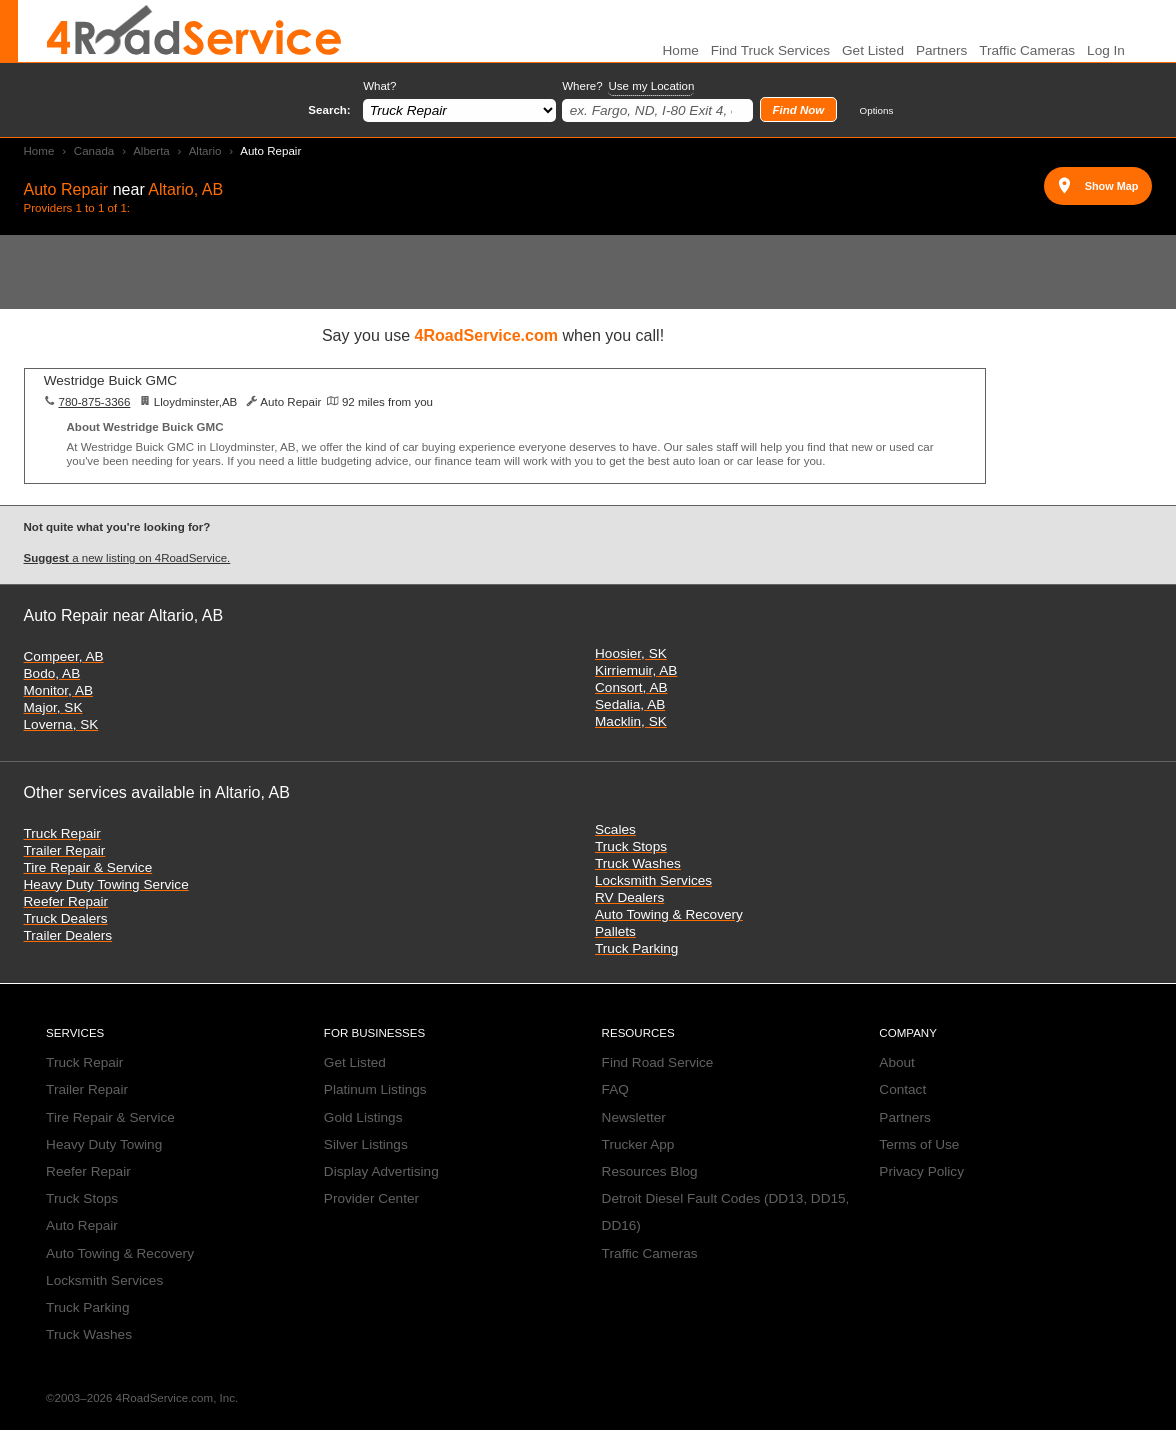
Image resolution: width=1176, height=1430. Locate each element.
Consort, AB (631, 687)
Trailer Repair (65, 850)
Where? (628, 86)
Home (39, 151)
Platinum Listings (375, 1089)
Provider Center (371, 1198)
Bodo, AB (52, 673)
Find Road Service (658, 1062)
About (897, 1062)
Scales (615, 829)
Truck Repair (62, 833)
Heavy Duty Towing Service (106, 884)
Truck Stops (631, 846)
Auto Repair (82, 1225)
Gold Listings (363, 1117)
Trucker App (638, 1144)
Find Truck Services (770, 50)
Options (877, 110)
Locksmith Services (653, 880)
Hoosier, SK (631, 653)
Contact (902, 1089)
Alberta (151, 151)
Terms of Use (919, 1144)
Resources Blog (650, 1171)
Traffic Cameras (1027, 50)
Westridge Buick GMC (110, 380)
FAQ (615, 1089)
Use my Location (651, 86)
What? (379, 86)
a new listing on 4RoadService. (127, 558)
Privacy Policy (921, 1171)
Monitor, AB (59, 690)
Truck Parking (636, 948)
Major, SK (53, 707)
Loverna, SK (61, 724)
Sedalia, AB (630, 704)
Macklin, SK (631, 721)
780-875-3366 (94, 402)
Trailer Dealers (68, 935)
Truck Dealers (66, 918)
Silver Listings (366, 1144)
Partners (941, 50)
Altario (205, 151)
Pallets (615, 931)
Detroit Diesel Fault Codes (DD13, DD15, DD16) (726, 1212)
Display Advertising (381, 1171)
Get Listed (873, 50)
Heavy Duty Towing (104, 1144)
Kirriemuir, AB (636, 670)
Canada (94, 151)
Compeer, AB (64, 656)
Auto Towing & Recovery (669, 914)
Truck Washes (638, 863)
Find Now (798, 110)
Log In (1106, 50)
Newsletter (634, 1117)
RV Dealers (629, 897)
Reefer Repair (66, 901)
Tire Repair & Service (88, 867)
